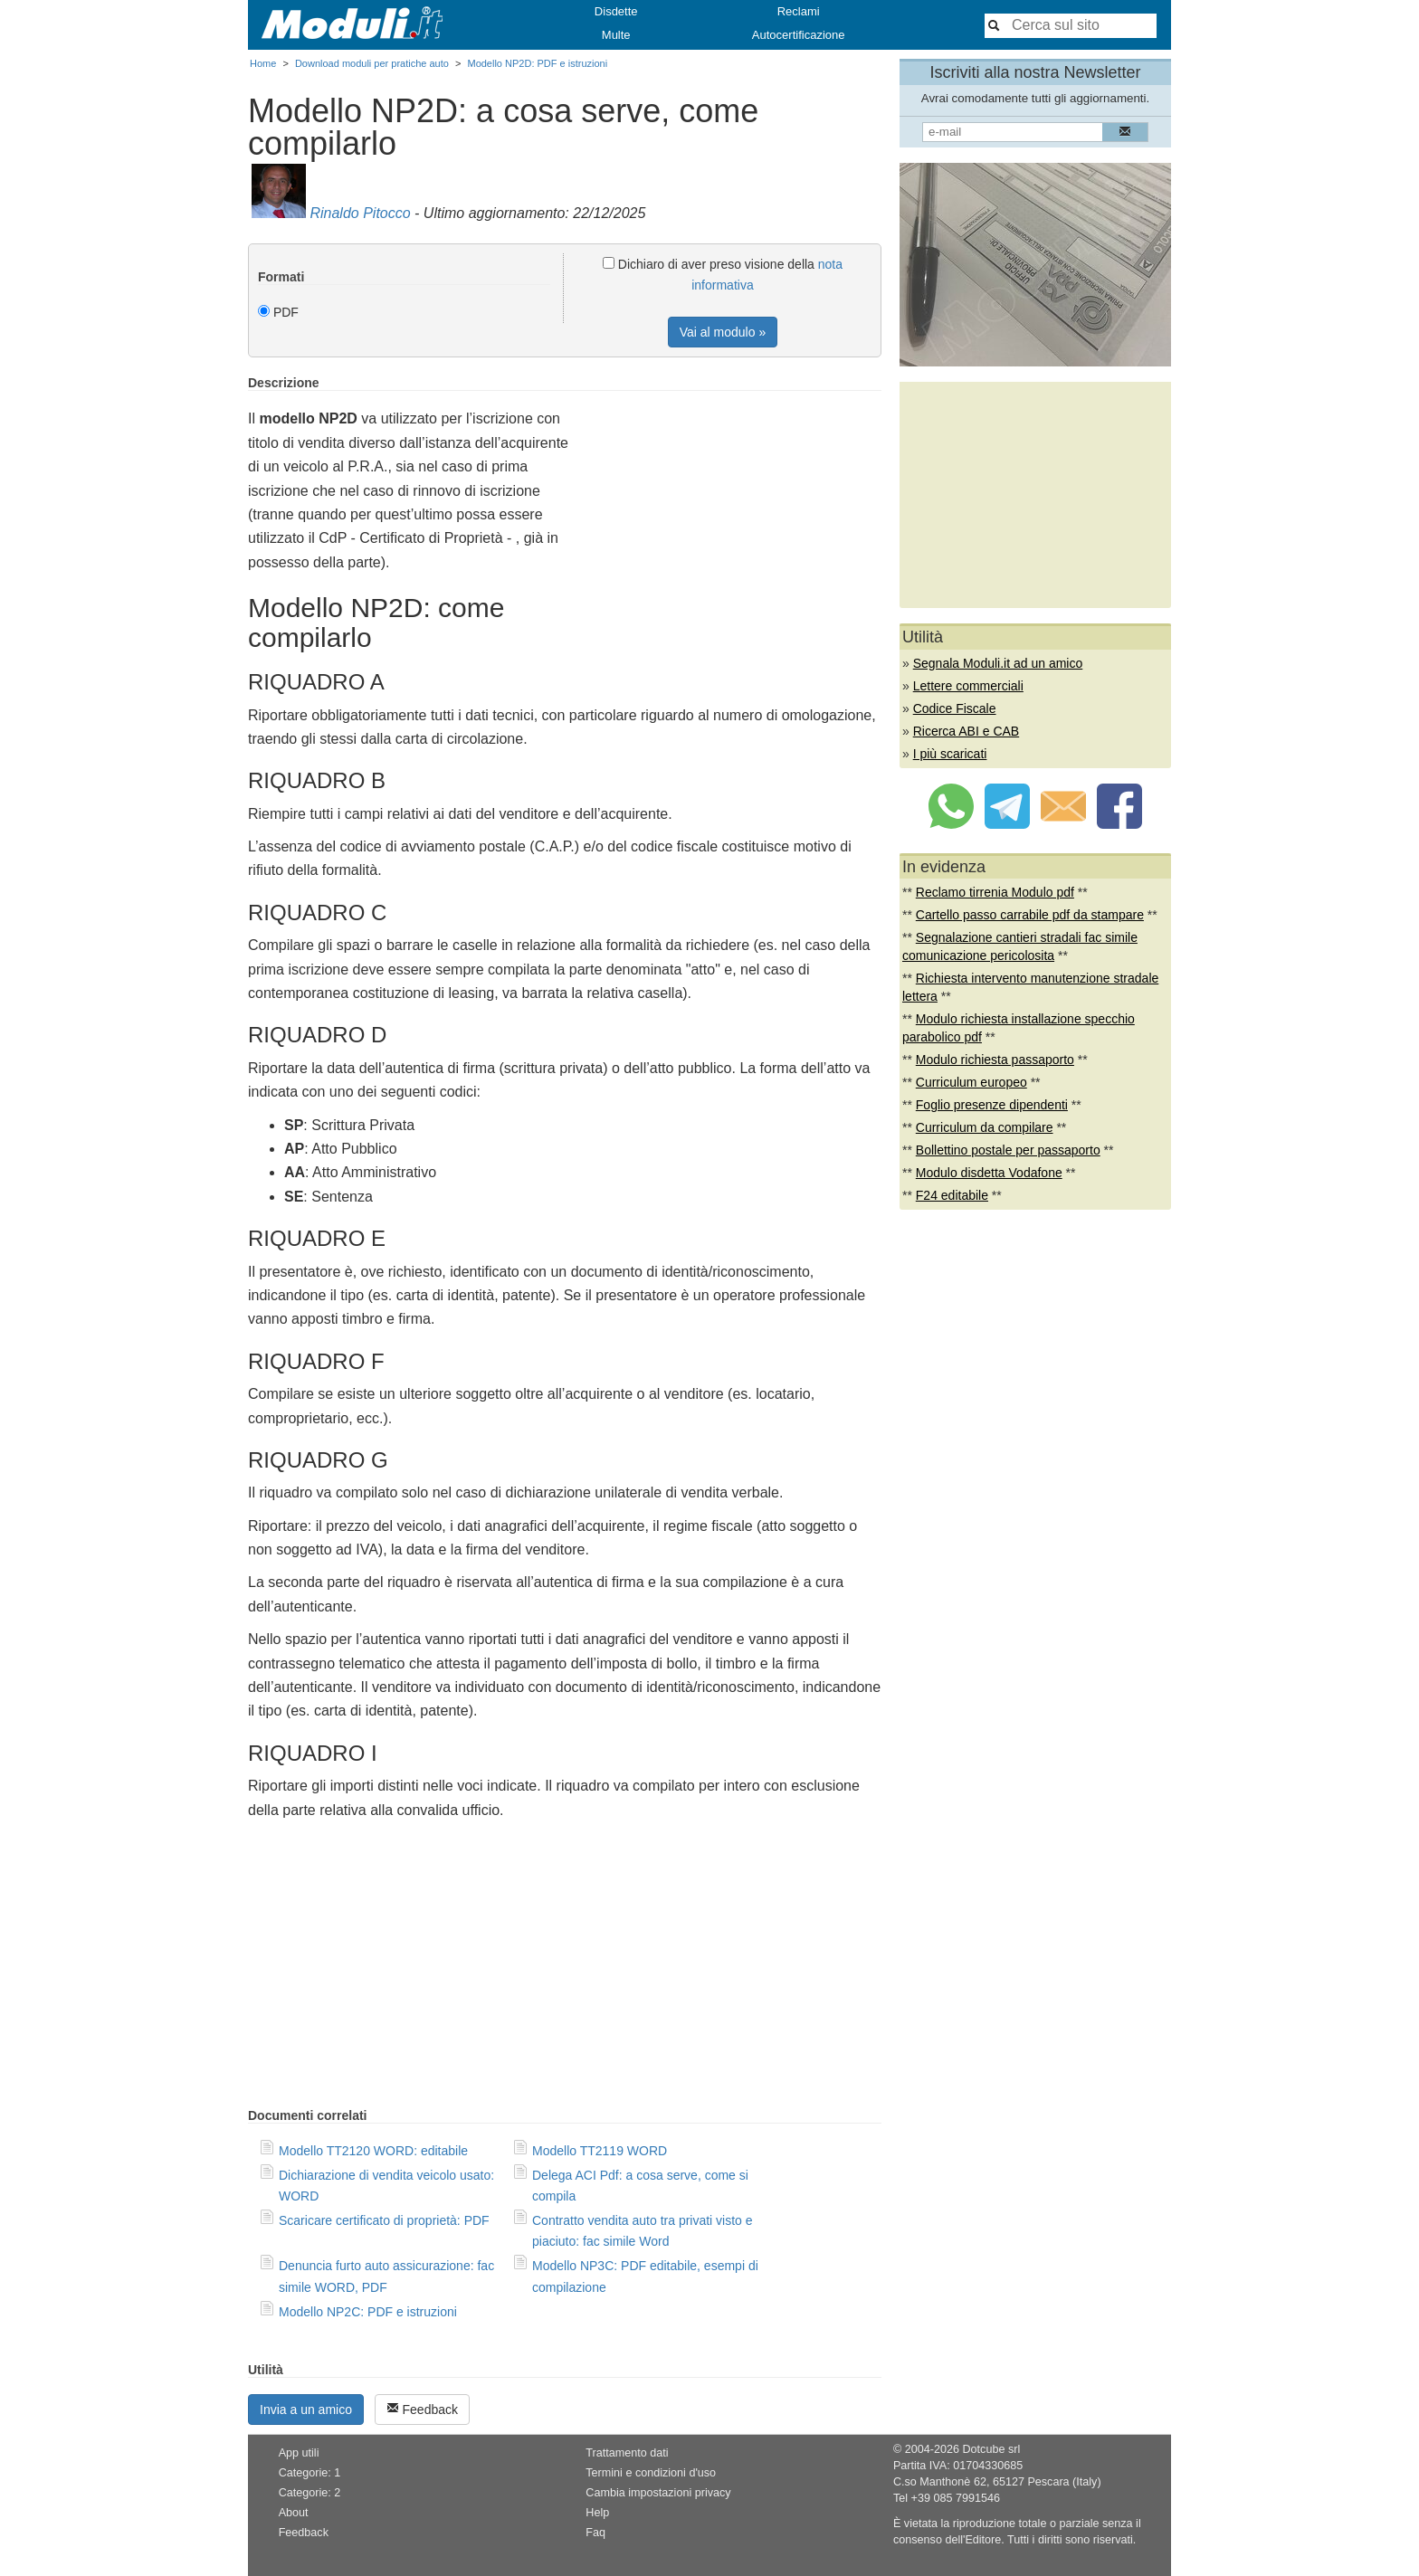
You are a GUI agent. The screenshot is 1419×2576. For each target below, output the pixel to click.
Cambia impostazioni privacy (658, 2492)
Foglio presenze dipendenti (992, 1105)
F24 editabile (952, 1195)
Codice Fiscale (954, 708)
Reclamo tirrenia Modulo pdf (995, 892)
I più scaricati (950, 753)
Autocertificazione (798, 35)
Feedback (422, 2409)
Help (597, 2512)
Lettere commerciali (968, 686)
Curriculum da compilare (984, 1127)
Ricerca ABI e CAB (966, 731)
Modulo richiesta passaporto (995, 1059)
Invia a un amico (306, 2409)
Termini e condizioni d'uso (651, 2473)
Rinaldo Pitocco (360, 213)
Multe (616, 35)
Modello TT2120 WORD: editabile (373, 2150)
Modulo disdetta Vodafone (989, 1172)
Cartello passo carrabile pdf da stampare (1030, 915)
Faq (595, 2532)
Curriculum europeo (971, 1082)
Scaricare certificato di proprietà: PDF (384, 2220)
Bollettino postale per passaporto (1008, 1150)
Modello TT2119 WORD (599, 2150)
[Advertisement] (729, 502)
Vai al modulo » (723, 332)
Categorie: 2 (310, 2492)
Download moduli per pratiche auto (372, 63)
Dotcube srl (991, 2449)
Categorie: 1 (310, 2473)
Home (263, 63)
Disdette (616, 11)
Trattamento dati (627, 2453)
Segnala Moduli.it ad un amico (998, 663)
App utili (299, 2453)
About (294, 2512)
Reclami (798, 11)
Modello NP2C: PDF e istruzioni (368, 2312)
